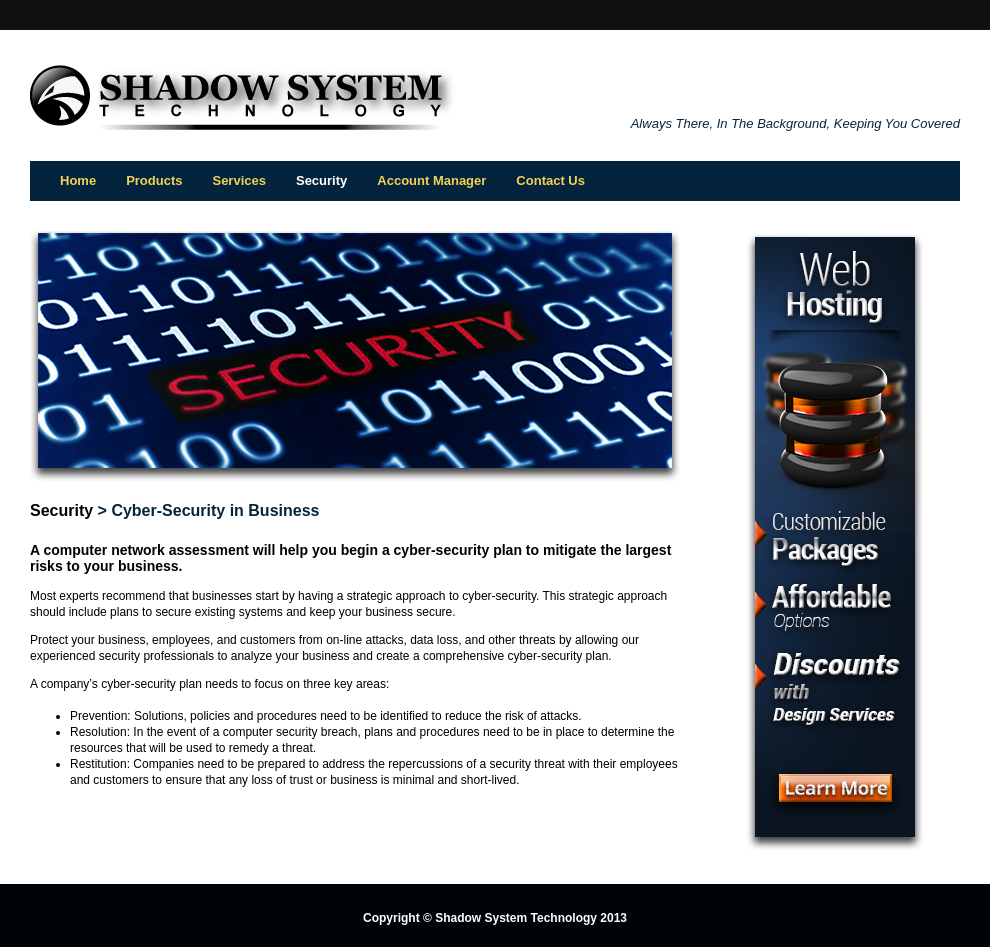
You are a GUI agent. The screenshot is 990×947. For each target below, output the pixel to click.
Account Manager (431, 180)
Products (154, 180)
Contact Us (550, 180)
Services (239, 180)
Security (61, 510)
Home (78, 180)
